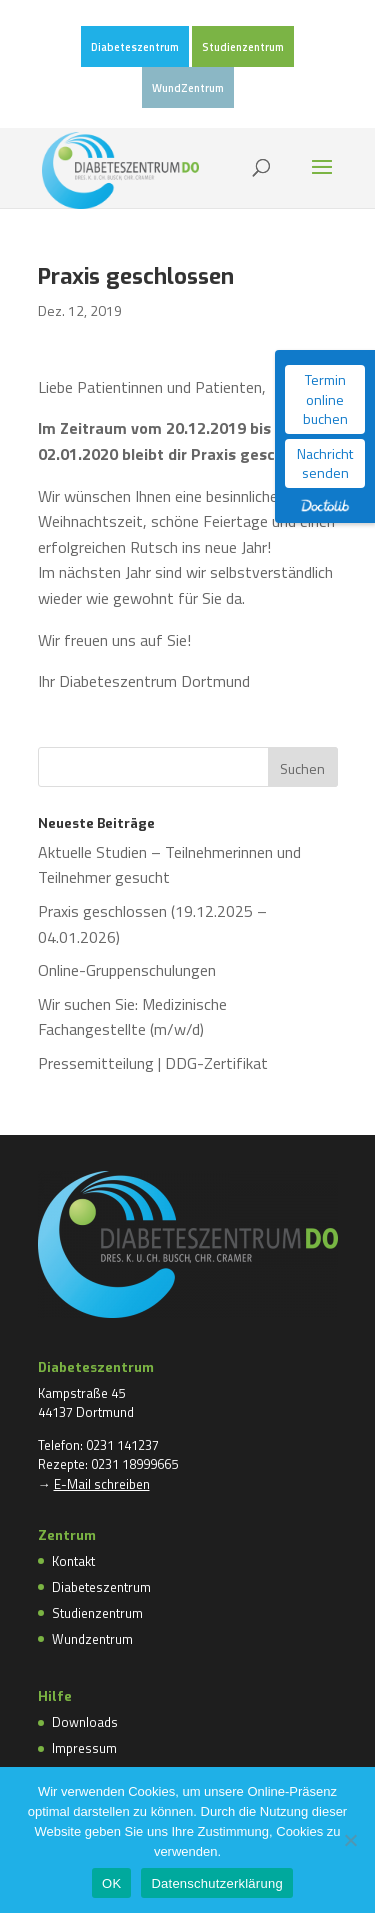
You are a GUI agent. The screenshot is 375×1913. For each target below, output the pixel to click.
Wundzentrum (92, 1639)
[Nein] (350, 1840)
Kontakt (73, 1561)
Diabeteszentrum (135, 48)
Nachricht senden (325, 463)
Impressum (84, 1748)
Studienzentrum (243, 48)
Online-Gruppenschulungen (127, 970)
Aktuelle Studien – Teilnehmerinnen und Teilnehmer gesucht (169, 865)
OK (111, 1883)
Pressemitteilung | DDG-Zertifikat (153, 1063)
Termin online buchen (325, 399)
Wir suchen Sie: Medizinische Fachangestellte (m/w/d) (132, 1017)
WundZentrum (188, 89)
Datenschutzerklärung (216, 1883)
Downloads (85, 1722)
